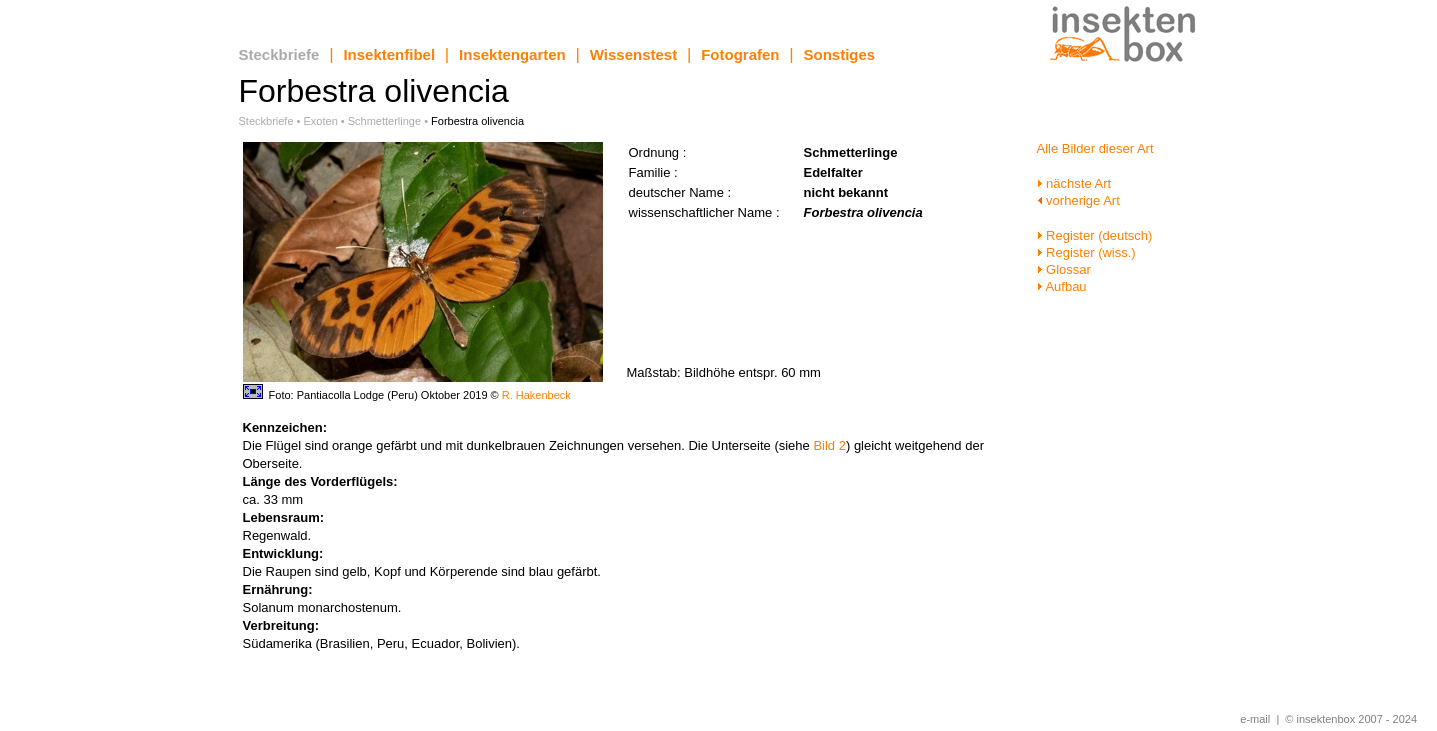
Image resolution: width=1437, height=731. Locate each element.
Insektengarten (512, 54)
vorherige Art (1078, 200)
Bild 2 (829, 445)
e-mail (1255, 719)
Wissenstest (633, 54)
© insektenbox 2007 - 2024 (1351, 719)
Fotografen (740, 54)
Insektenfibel (389, 54)
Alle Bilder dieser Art (1095, 148)
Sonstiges (840, 54)
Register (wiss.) (1086, 252)
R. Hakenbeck (536, 395)
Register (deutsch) (1095, 235)
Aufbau (1062, 286)
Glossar (1064, 269)
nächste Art (1074, 183)
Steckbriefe (279, 54)
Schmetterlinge (384, 121)
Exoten (321, 121)
